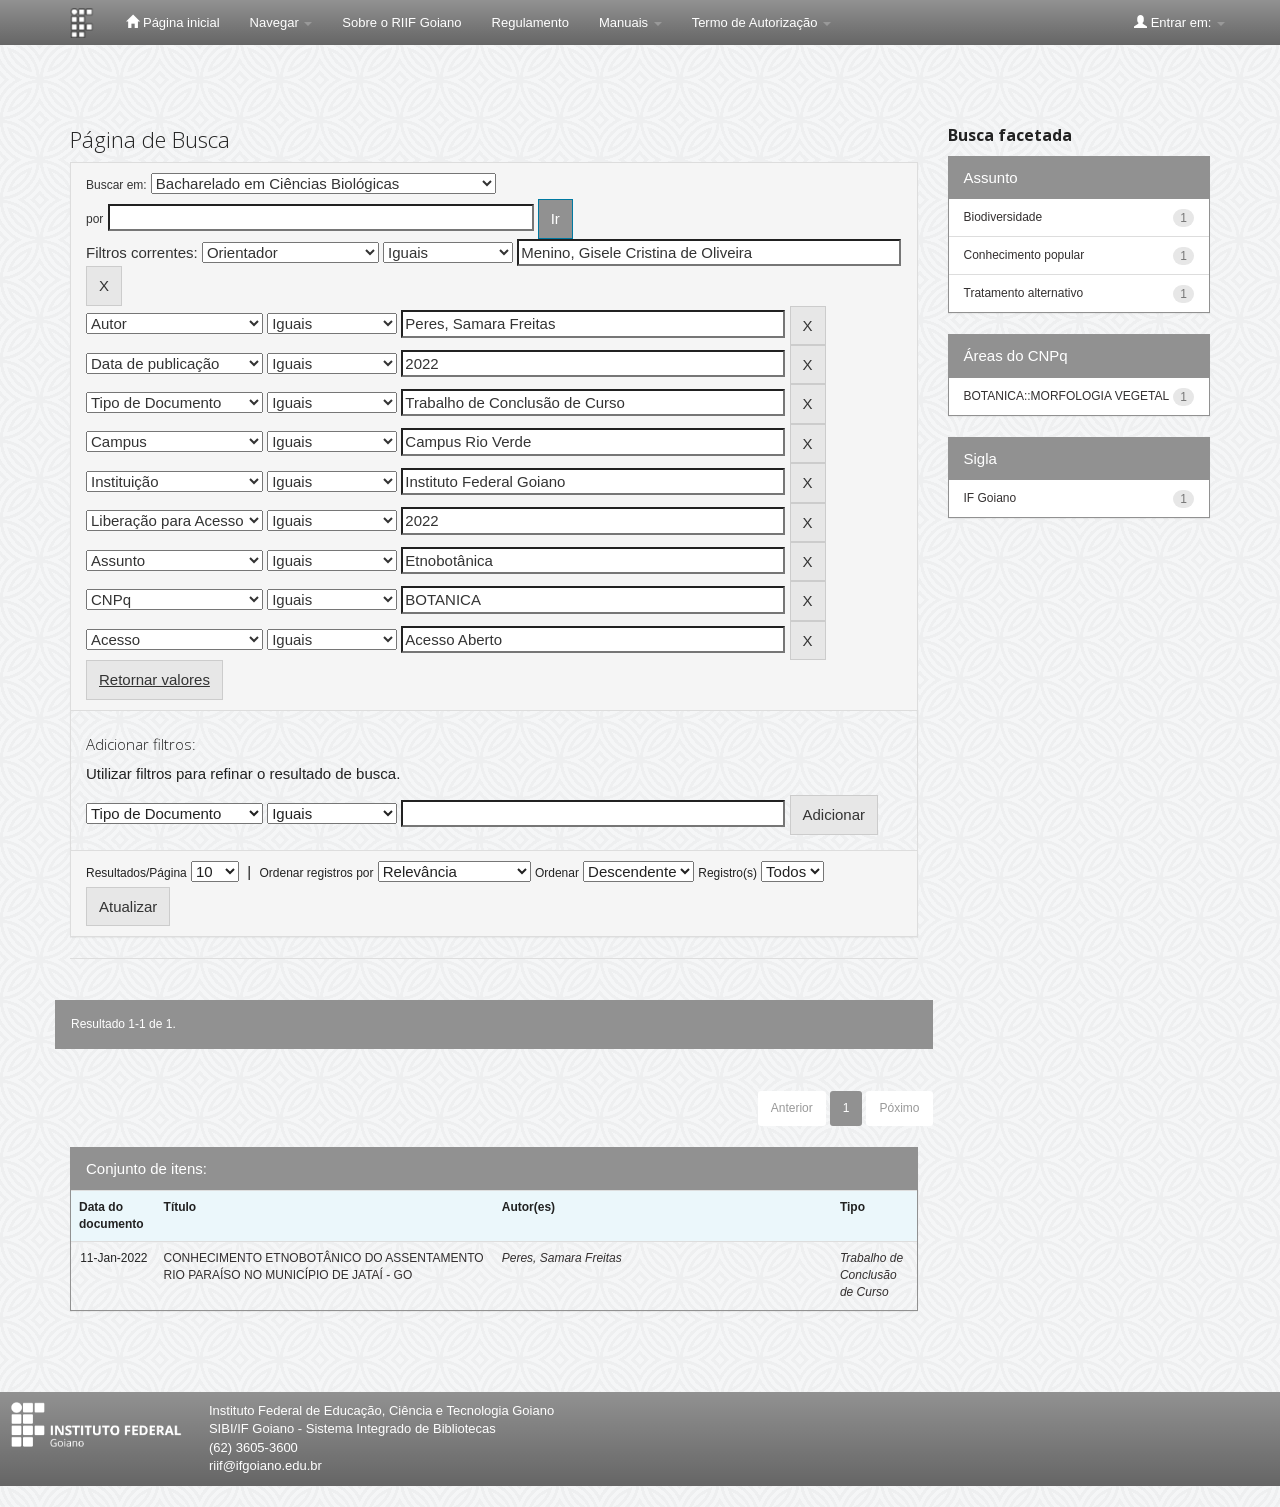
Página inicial (172, 22)
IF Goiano (990, 498)
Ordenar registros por (316, 873)
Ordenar (557, 873)
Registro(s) (727, 873)
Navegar (281, 22)
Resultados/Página (136, 873)
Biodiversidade (1003, 217)
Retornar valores (154, 679)
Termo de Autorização (761, 22)
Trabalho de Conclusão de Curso (871, 1275)
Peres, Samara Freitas (562, 1258)
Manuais (630, 22)
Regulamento (530, 22)
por (94, 219)
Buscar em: (116, 185)
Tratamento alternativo (1024, 293)
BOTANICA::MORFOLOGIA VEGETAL (1067, 396)
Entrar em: (1179, 22)
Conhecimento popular (1024, 255)
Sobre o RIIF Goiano (401, 22)
